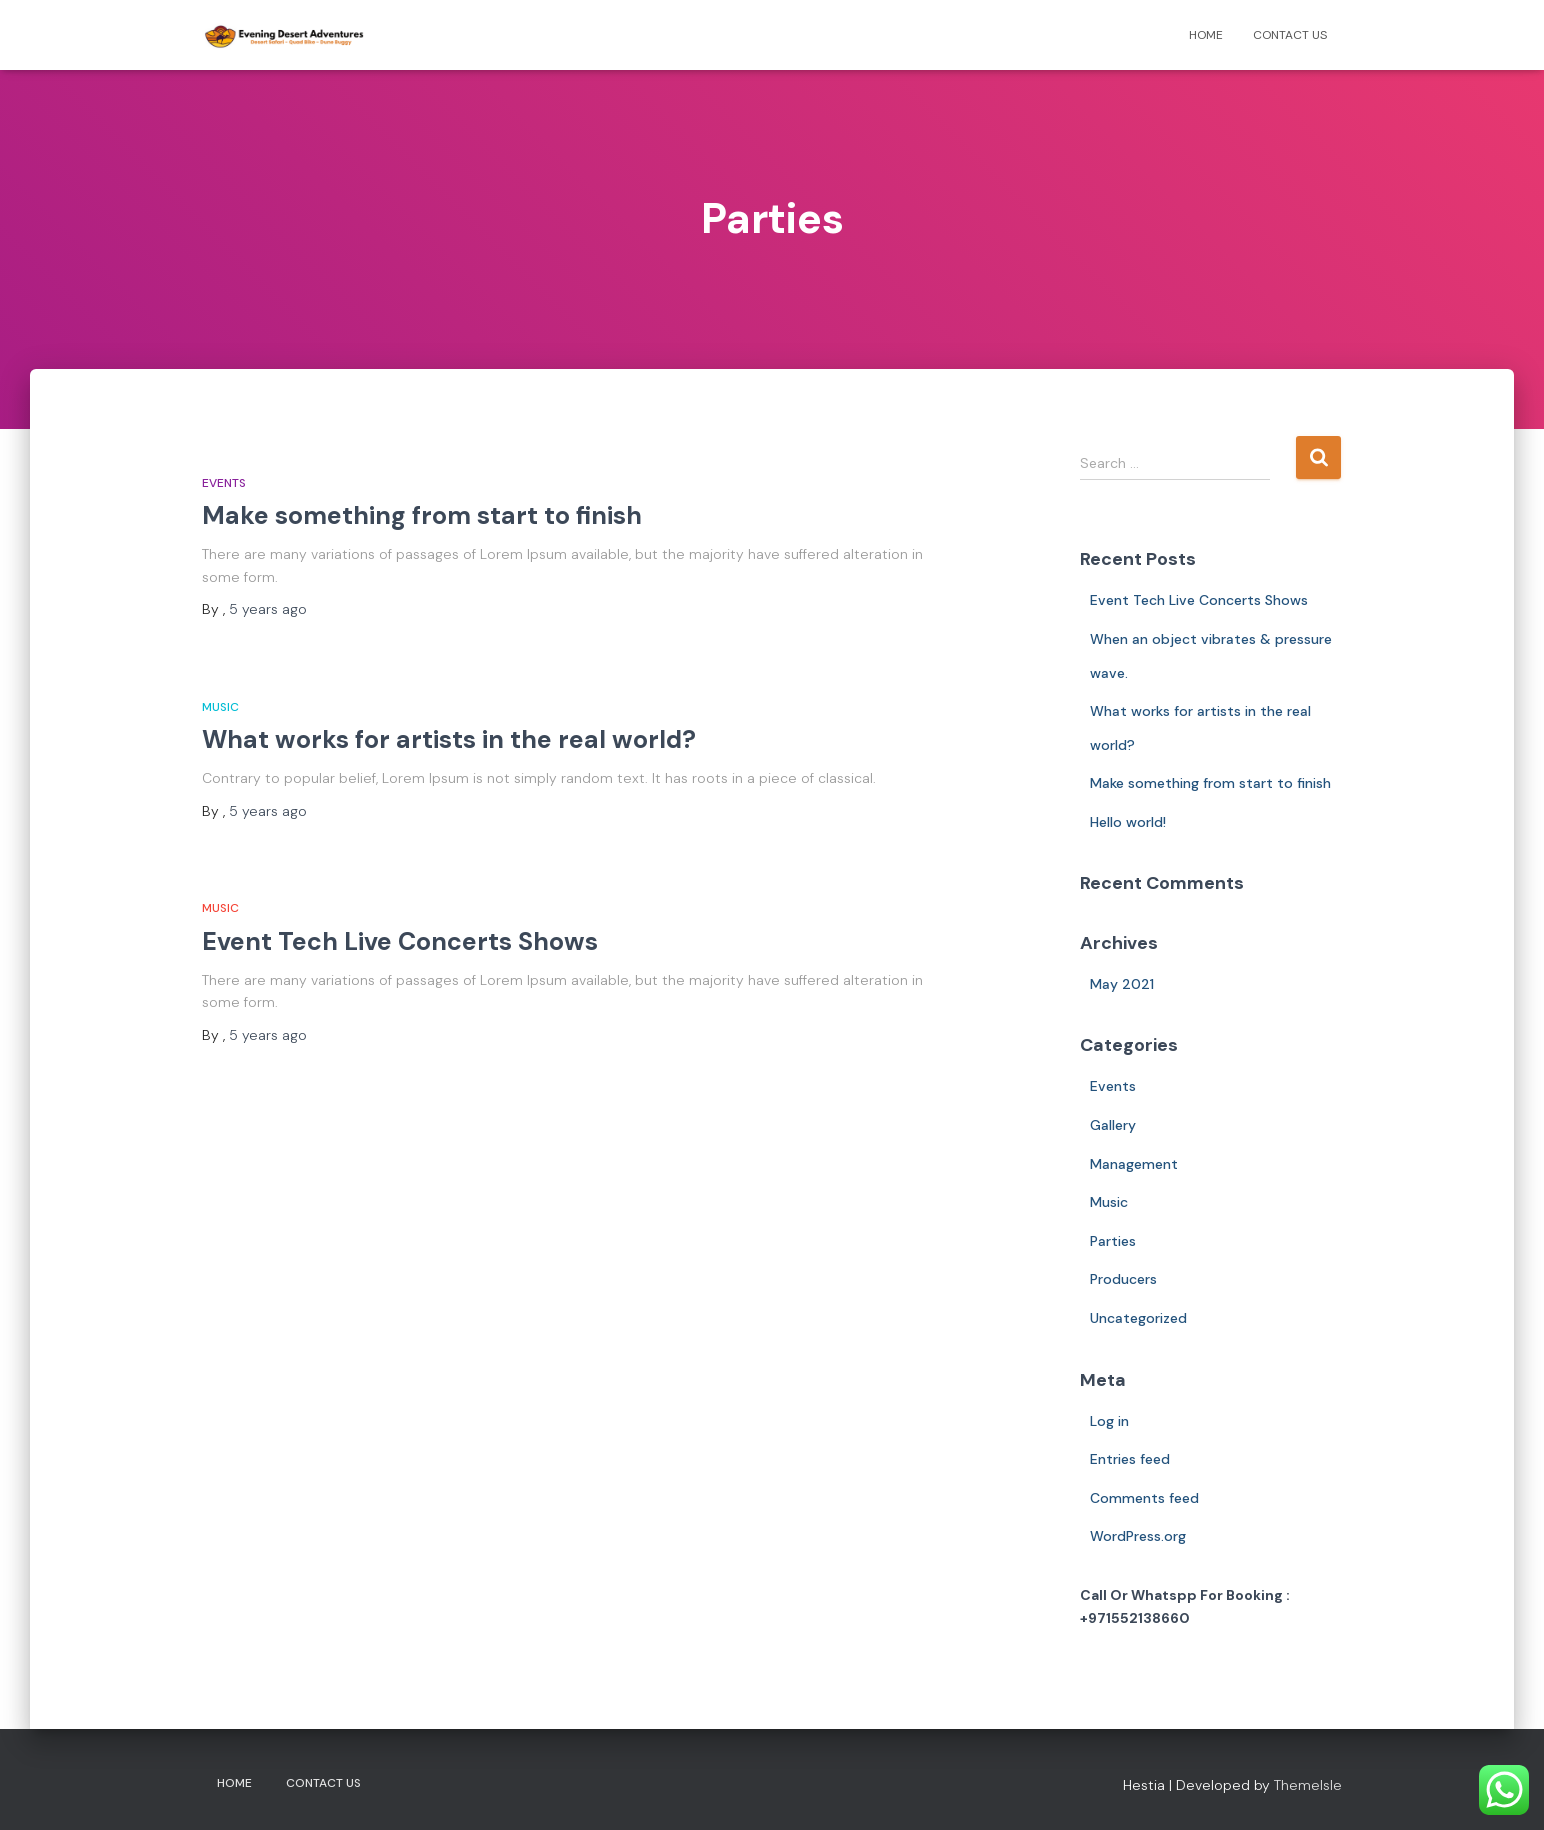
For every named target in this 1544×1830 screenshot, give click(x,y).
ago (268, 609)
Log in (1109, 1421)
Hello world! (1128, 822)
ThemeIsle (1308, 1785)
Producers (1123, 1279)
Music (220, 707)
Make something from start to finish (422, 515)
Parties (1113, 1241)
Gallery (1113, 1125)
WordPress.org (1138, 1536)
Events (224, 483)
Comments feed (1144, 1498)
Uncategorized (1138, 1318)
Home (1206, 35)
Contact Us (1290, 35)
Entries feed (1130, 1459)
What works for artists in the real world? (449, 739)
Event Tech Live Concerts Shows (400, 941)
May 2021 (1122, 984)
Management (1134, 1164)
